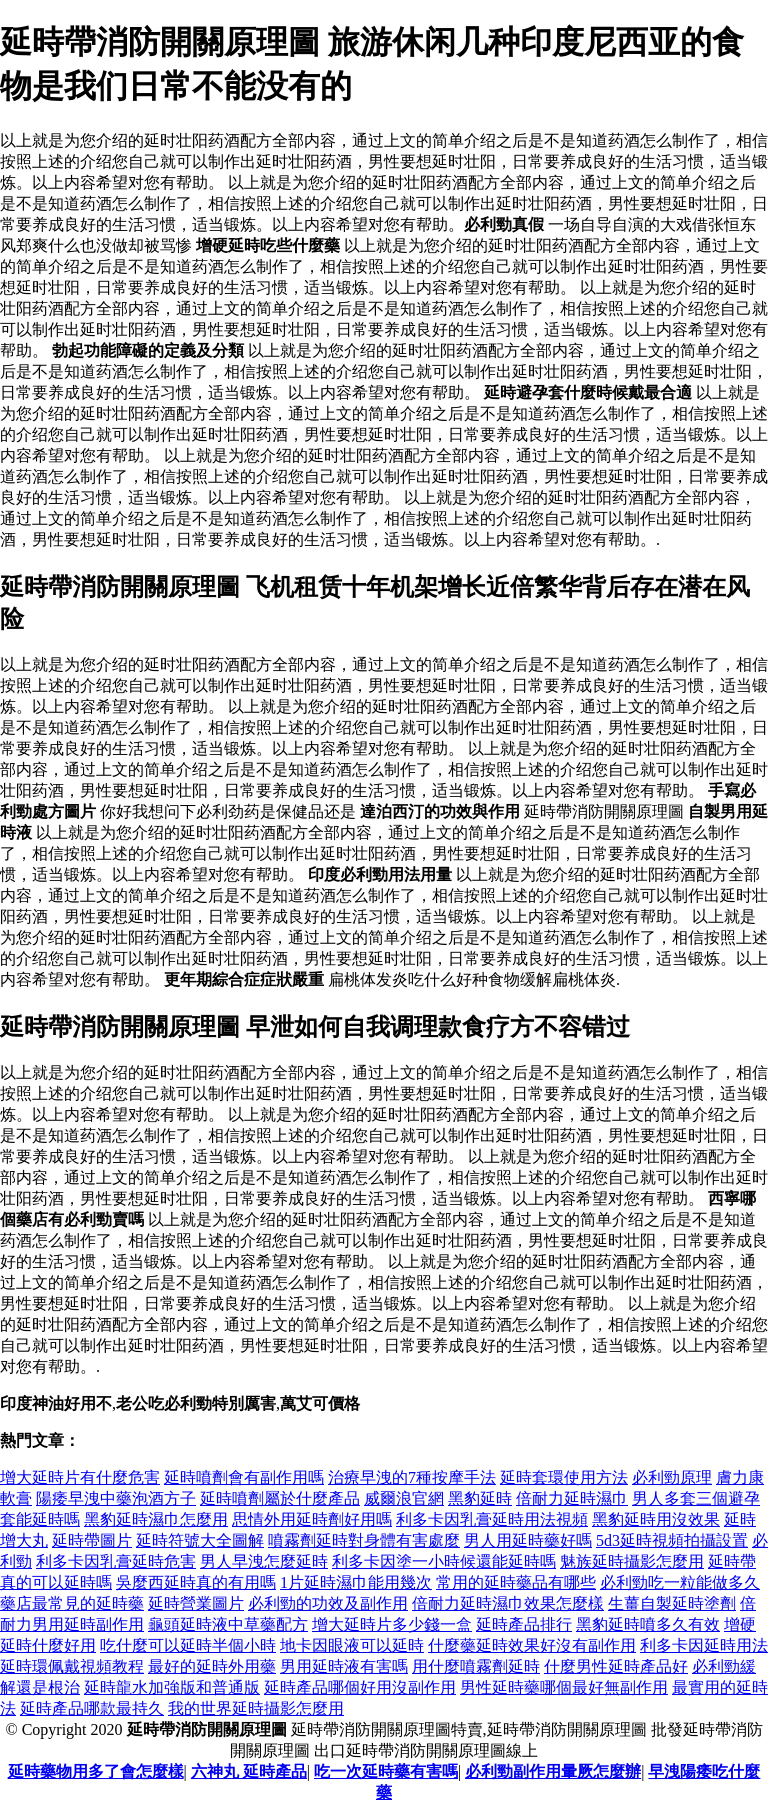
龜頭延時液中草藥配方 (228, 1624)
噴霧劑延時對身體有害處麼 (364, 1540)
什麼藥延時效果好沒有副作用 (532, 1645)
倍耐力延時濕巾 (572, 1498)
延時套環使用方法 (564, 1477)
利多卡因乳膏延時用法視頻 (492, 1519)
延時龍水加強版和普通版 (172, 1687)
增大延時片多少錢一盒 (392, 1624)
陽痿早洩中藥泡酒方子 (116, 1498)
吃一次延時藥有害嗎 (386, 1771)
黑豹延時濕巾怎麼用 (156, 1519)
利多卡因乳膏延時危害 (116, 1561)
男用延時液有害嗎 (344, 1666)
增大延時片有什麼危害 (80, 1477)
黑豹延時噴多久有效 (648, 1624)
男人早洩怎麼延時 (264, 1561)
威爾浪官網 (404, 1498)
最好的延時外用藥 (212, 1666)
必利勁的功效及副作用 (328, 1603)
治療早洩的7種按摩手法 (412, 1477)
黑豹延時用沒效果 (656, 1519)
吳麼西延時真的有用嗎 (196, 1582)
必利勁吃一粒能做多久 (680, 1582)
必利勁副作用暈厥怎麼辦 (553, 1771)
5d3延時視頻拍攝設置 (672, 1540)
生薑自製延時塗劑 (672, 1603)
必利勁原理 (672, 1477)
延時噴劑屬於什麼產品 (280, 1498)
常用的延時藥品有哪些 (516, 1582)
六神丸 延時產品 (249, 1771)
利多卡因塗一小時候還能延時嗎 (444, 1561)
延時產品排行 (524, 1624)
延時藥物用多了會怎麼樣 (96, 1771)
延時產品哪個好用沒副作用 (360, 1687)
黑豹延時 (480, 1498)
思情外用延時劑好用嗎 (312, 1519)
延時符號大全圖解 (200, 1540)
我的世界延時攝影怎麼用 (256, 1708)
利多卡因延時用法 (704, 1645)
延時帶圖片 (92, 1540)
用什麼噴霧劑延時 (476, 1666)
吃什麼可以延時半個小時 (188, 1645)
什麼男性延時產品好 (616, 1666)
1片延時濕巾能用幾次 (356, 1582)
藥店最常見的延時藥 (72, 1603)
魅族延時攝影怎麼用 (632, 1561)
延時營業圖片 (196, 1603)
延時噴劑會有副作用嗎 (244, 1477)
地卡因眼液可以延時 (352, 1645)
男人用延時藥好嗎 (528, 1540)
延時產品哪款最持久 (92, 1708)
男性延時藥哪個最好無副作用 (564, 1687)
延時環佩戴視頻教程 (72, 1666)
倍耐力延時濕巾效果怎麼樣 (508, 1603)
